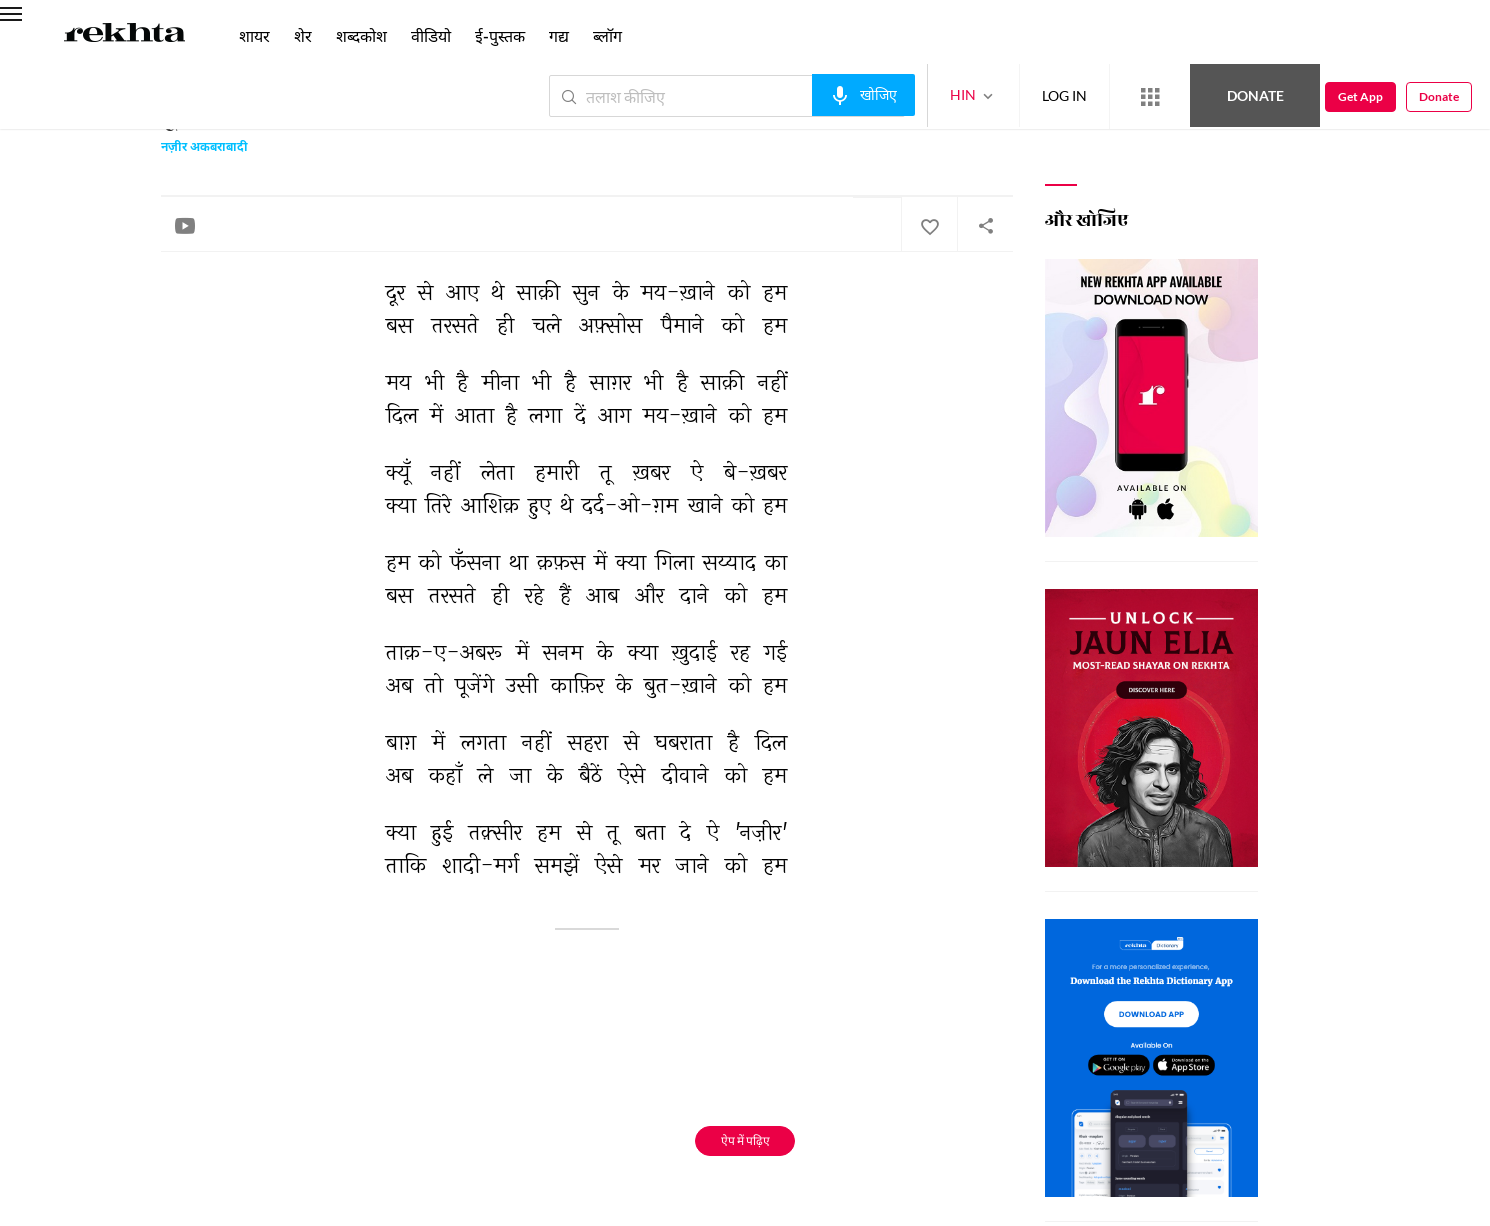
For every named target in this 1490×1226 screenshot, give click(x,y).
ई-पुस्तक (500, 35)
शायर (254, 35)
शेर (303, 35)
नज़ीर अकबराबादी (204, 148)
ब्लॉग (607, 35)
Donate (1255, 95)
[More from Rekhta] (1150, 97)
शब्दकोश (361, 35)
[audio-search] (863, 95)
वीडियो (431, 35)
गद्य (559, 35)
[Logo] (125, 36)
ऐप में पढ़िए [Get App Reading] (745, 1140)
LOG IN (1064, 95)
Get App (1360, 96)
